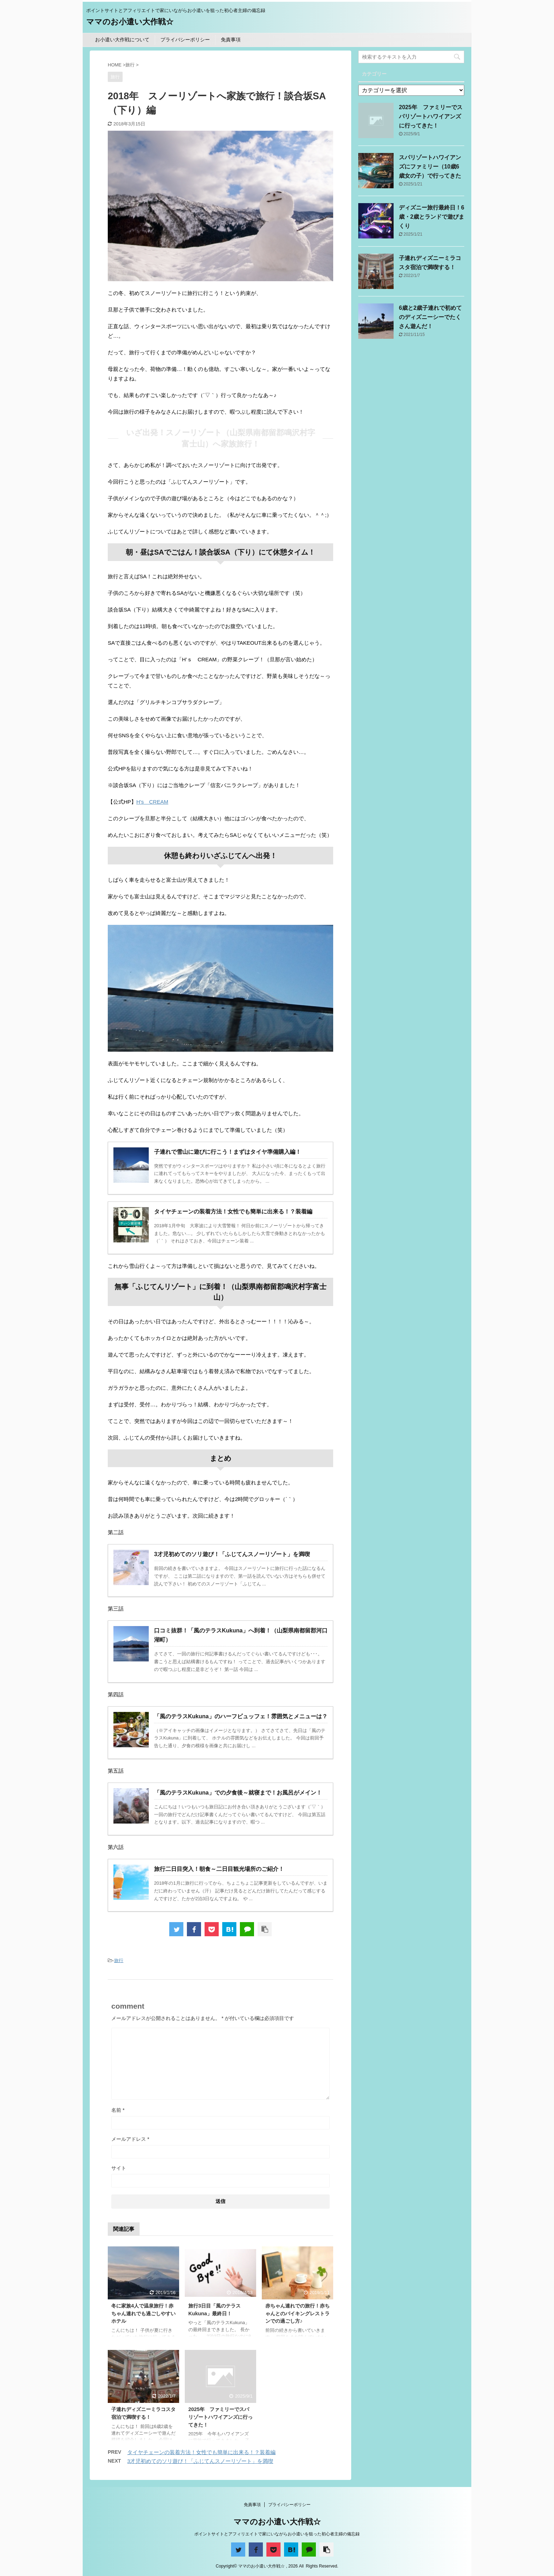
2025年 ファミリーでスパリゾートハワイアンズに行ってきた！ (220, 2416)
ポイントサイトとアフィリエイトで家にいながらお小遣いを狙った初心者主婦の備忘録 (277, 2533)
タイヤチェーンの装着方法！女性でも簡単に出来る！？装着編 (201, 2452)
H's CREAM (152, 802)
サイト (118, 2168)
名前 (117, 2110)
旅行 (118, 1960)
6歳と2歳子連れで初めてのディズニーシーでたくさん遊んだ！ (430, 317)
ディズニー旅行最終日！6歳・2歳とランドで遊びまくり (431, 217)
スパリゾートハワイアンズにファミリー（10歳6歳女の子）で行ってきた (430, 166)
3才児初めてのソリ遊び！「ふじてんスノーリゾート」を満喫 (200, 2461)
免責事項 (231, 39)
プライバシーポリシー (185, 39)
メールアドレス (130, 2139)
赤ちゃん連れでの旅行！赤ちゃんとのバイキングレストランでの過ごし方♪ (297, 2313)
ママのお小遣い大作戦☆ (129, 21)
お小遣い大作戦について (122, 39)
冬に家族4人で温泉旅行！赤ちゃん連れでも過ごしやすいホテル (143, 2313)
